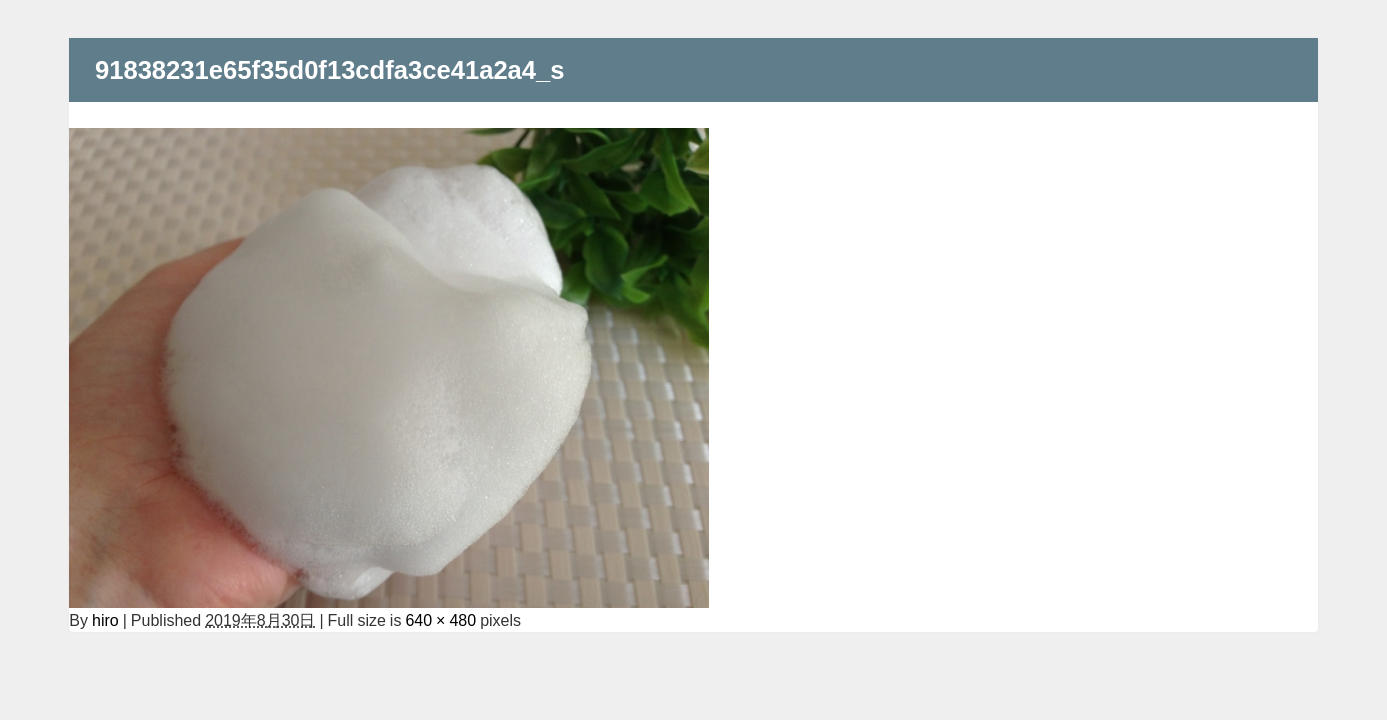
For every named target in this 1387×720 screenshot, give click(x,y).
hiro (105, 620)
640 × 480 (440, 620)
